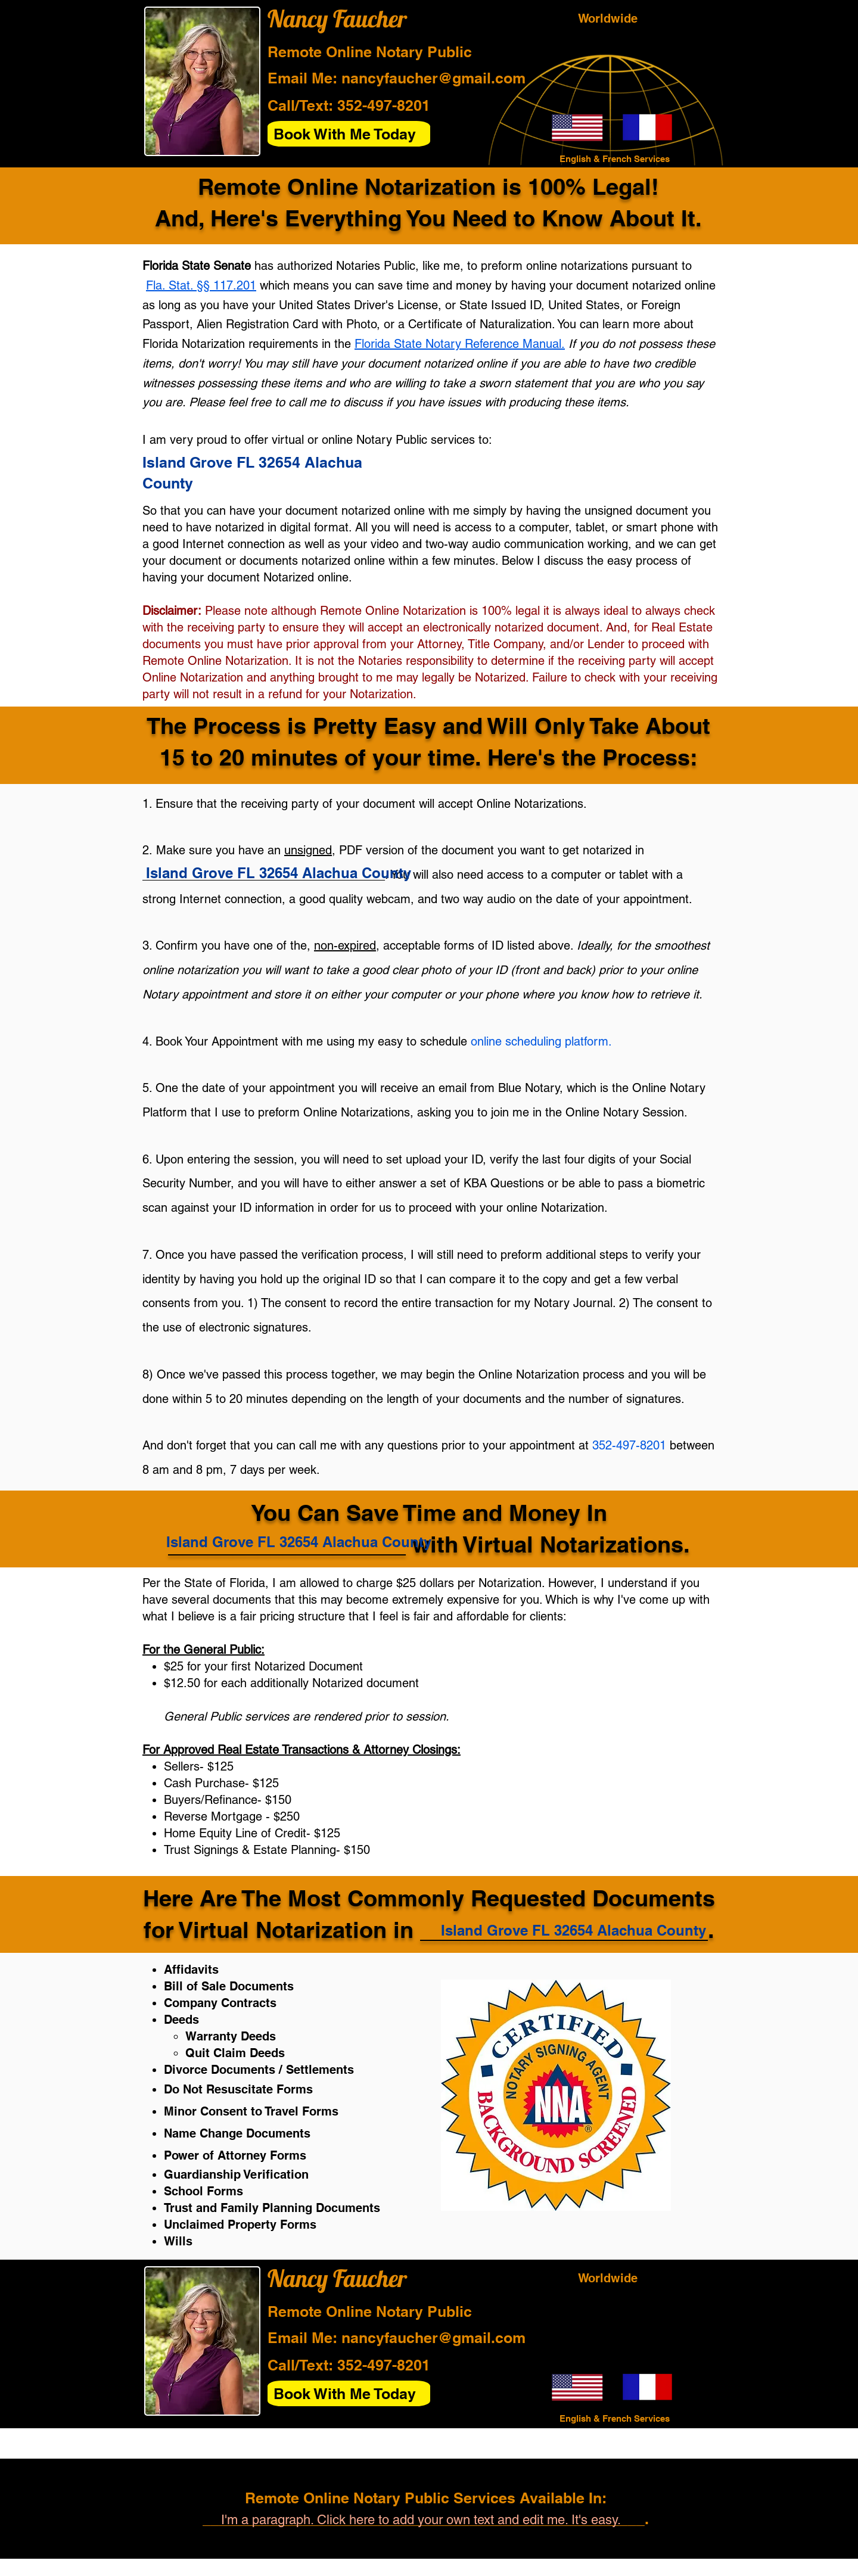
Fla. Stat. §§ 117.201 (201, 285)
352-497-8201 (383, 105)
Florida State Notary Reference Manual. (460, 344)
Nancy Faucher (337, 18)
